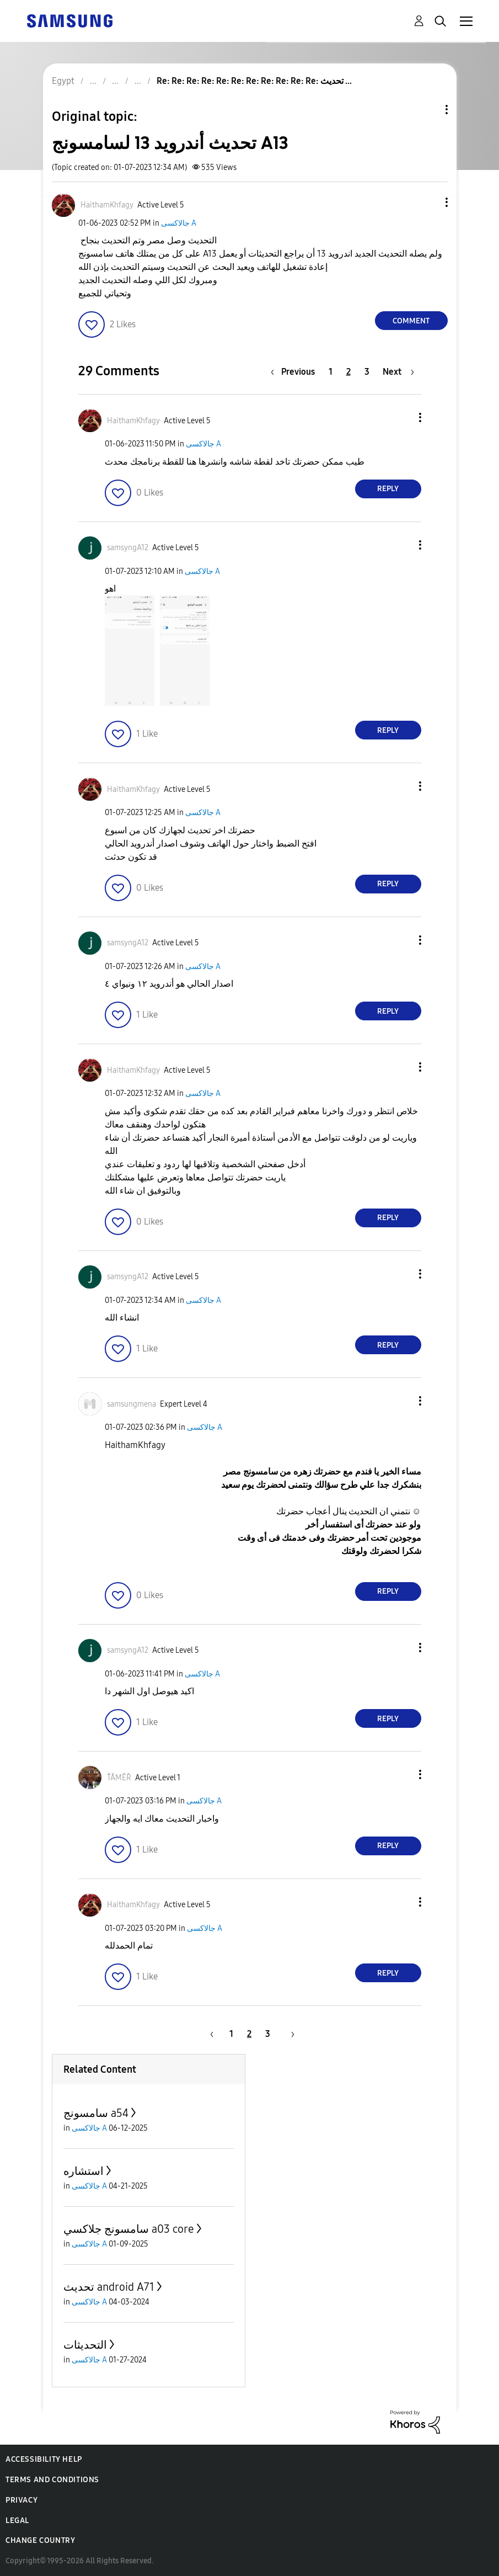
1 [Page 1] (330, 371)
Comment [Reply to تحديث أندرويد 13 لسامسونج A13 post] (411, 321)
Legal (17, 2520)
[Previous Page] (295, 371)
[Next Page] (398, 371)
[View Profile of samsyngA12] (127, 547)
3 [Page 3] (366, 371)
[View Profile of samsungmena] (131, 1404)
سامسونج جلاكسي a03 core (128, 2229)
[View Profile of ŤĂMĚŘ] (119, 1777)
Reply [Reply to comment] (388, 488)
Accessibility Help (44, 2459)
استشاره (83, 2171)
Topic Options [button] (428, 109)
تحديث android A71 (108, 2286)
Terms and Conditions (52, 2479)
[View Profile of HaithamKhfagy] (107, 205)
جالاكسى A (178, 223)
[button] (428, 202)
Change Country (40, 2540)
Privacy (21, 2500)
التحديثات (85, 2344)
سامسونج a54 (95, 2113)
